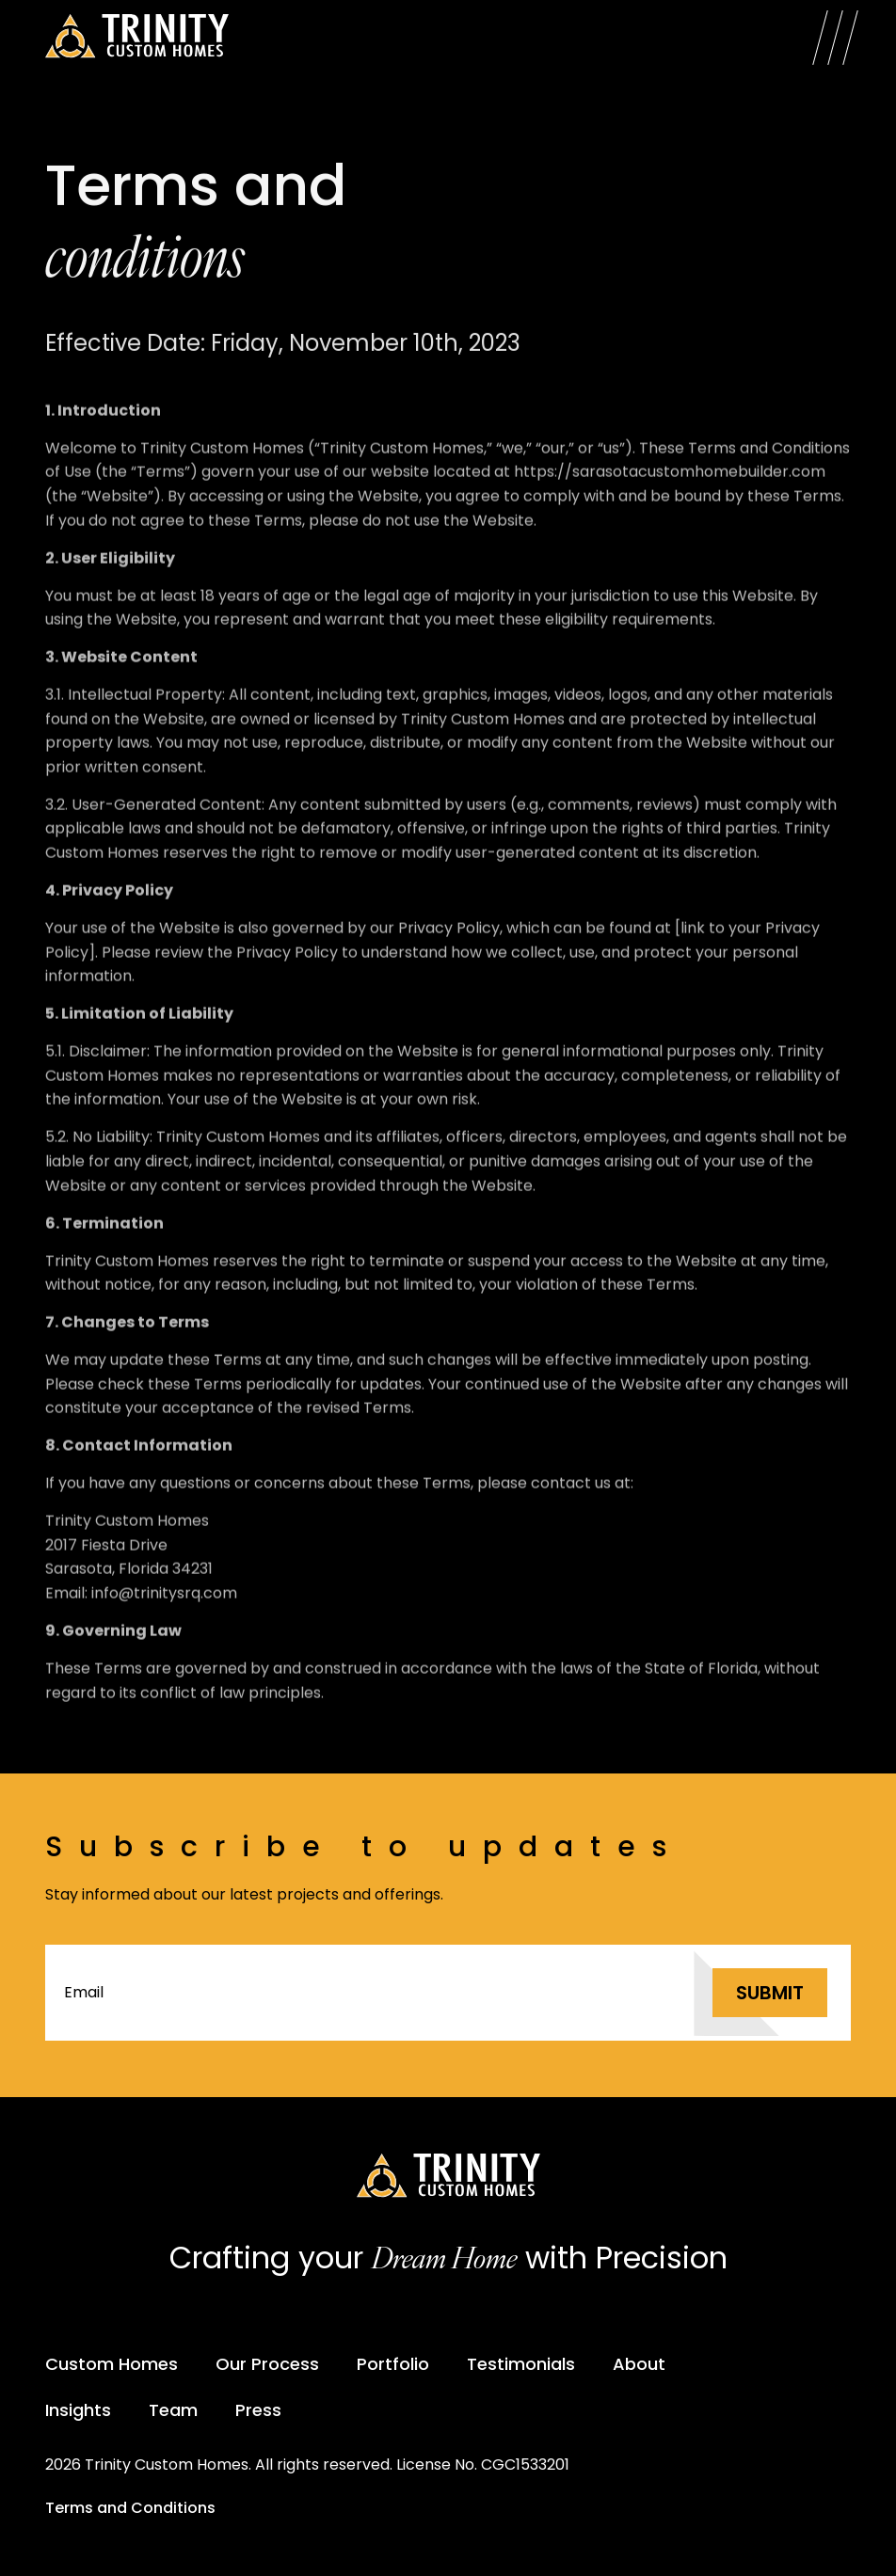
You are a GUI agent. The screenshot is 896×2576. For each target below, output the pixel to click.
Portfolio (393, 2364)
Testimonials (521, 2364)
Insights (78, 2410)
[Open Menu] (835, 37)
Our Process (267, 2364)
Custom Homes (111, 2364)
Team (173, 2410)
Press (258, 2410)
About (639, 2364)
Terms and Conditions (130, 2508)
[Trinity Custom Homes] (137, 37)
